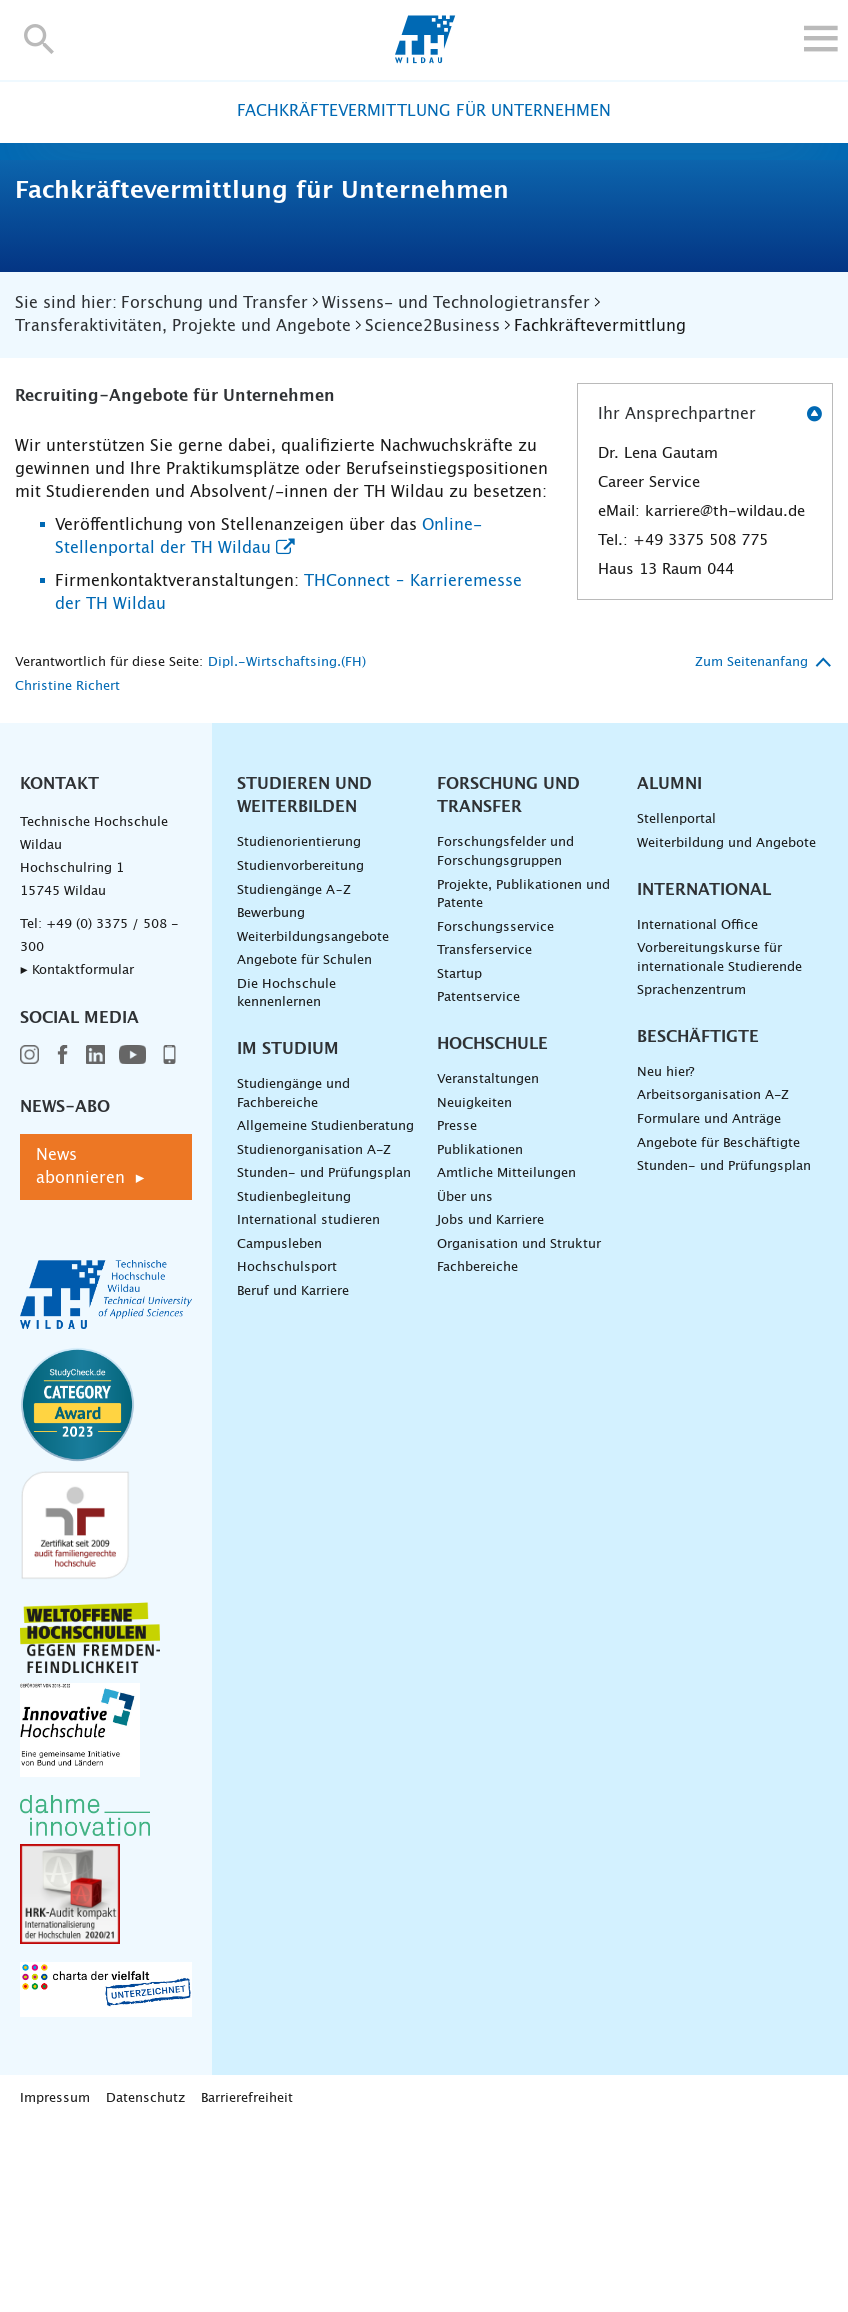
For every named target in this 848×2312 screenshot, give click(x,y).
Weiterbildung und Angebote (726, 1031)
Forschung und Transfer (508, 984)
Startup (459, 1162)
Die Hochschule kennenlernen (286, 1182)
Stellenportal (676, 1008)
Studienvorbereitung (300, 1054)
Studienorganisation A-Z (314, 1338)
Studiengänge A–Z (294, 1078)
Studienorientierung (299, 1031)
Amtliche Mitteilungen (506, 1361)
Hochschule (492, 1232)
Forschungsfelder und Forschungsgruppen (505, 1041)
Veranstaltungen (488, 1267)
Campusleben (279, 1432)
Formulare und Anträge (709, 1307)
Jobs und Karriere (490, 1409)
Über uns (465, 1385)
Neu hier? (665, 1260)
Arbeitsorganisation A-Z (713, 1284)
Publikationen (480, 1338)
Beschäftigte (698, 1225)
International (704, 1078)
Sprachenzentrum (691, 1178)
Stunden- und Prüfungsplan (324, 1361)
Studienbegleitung (294, 1385)
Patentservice (478, 1186)
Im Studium (288, 1237)
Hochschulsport (287, 1456)
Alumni (669, 973)
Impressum (55, 2286)
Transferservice (484, 1138)
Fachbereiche (477, 1456)
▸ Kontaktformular (77, 1159)
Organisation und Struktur (519, 1432)
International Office (697, 1113)
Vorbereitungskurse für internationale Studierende (719, 1146)
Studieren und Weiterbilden (304, 984)
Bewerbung (271, 1101)
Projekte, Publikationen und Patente (523, 1083)
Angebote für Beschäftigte (718, 1331)
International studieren (308, 1409)
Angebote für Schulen (304, 1148)
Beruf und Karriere (293, 1479)
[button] (39, 38)
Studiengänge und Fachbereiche (293, 1282)
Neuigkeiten (474, 1291)
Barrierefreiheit (247, 2286)
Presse (457, 1314)
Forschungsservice (495, 1115)
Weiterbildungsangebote (313, 1125)
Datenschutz (145, 2286)
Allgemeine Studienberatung (325, 1314)
